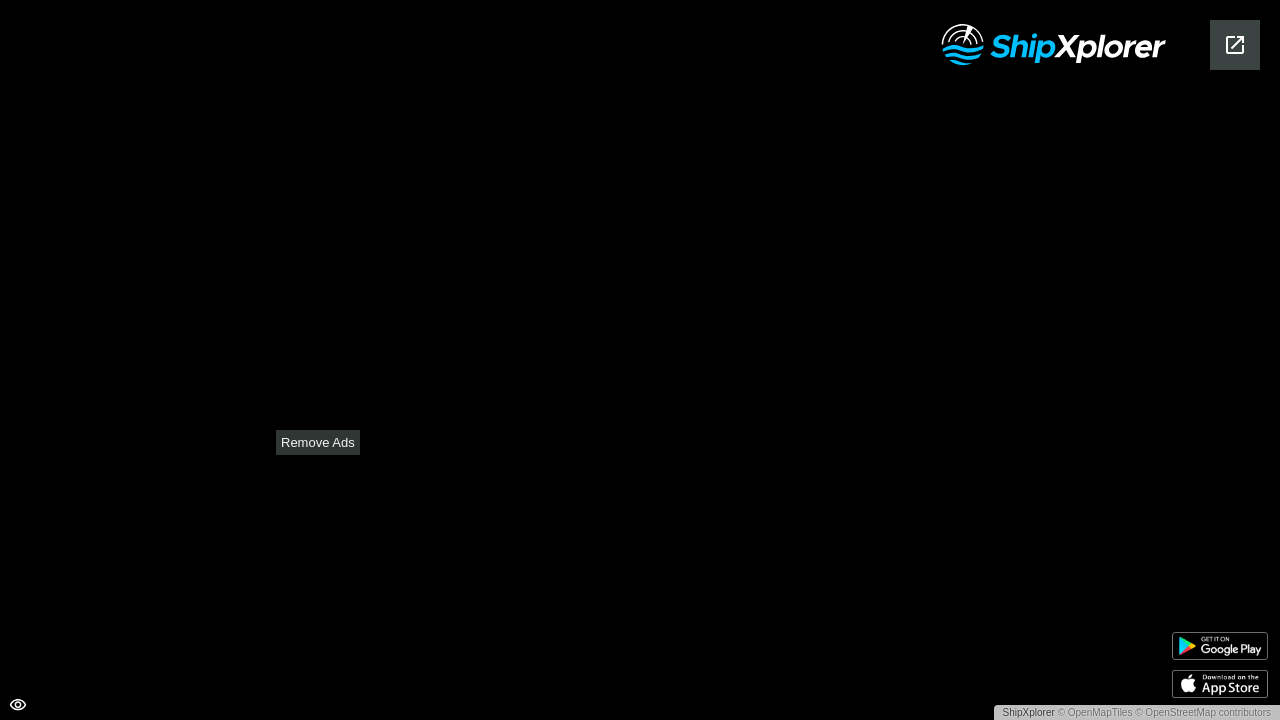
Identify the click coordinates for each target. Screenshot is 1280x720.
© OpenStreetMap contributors (1203, 712)
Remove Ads (318, 442)
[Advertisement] (640, 580)
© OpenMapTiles (1095, 712)
